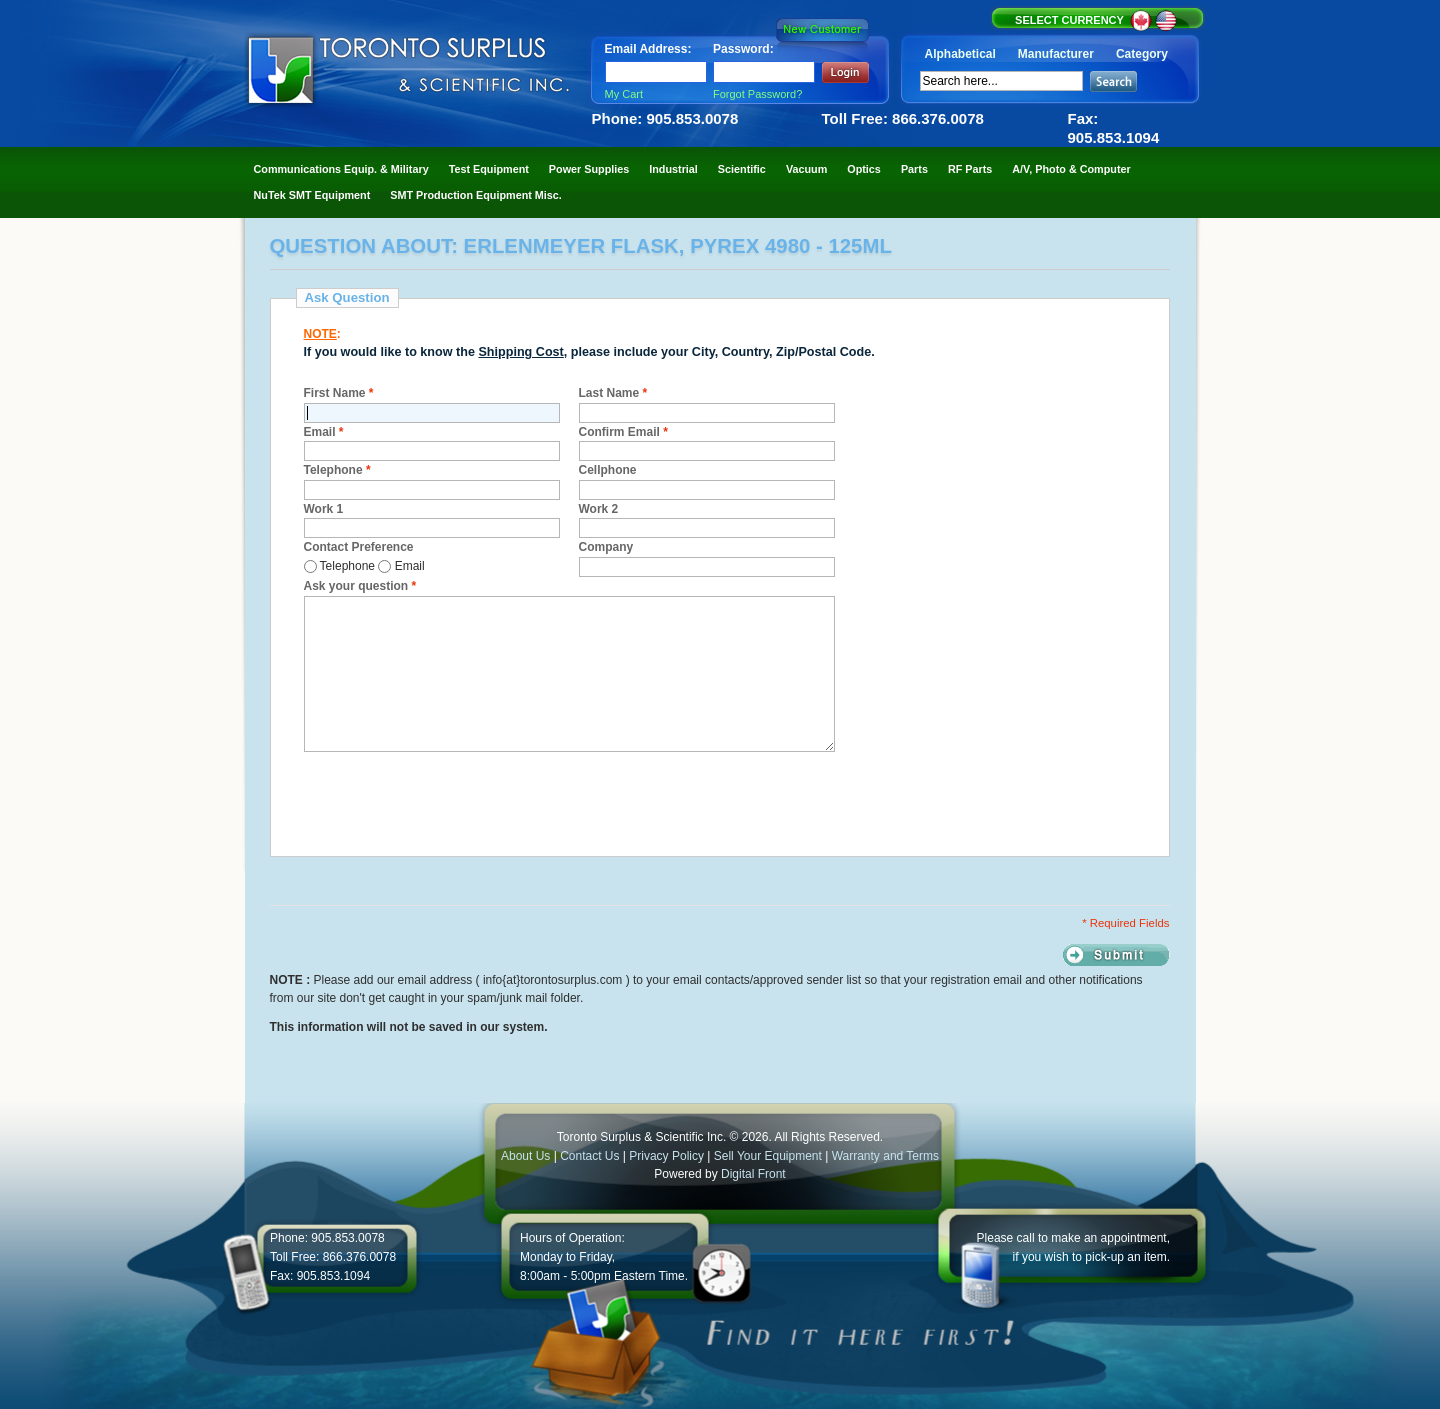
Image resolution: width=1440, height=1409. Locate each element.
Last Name (613, 393)
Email (324, 432)
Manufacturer (1056, 54)
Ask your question (360, 586)
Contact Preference (359, 547)
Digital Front (753, 1174)
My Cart (624, 94)
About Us (525, 1156)
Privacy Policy (666, 1156)
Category (1142, 54)
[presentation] (456, 801)
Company (606, 547)
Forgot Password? (757, 94)
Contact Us (589, 1156)
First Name (339, 393)
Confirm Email (623, 432)
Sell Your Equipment (769, 1156)
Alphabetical (960, 54)
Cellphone (608, 470)
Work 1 (324, 509)
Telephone (337, 470)
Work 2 (599, 509)
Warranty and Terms (885, 1156)
